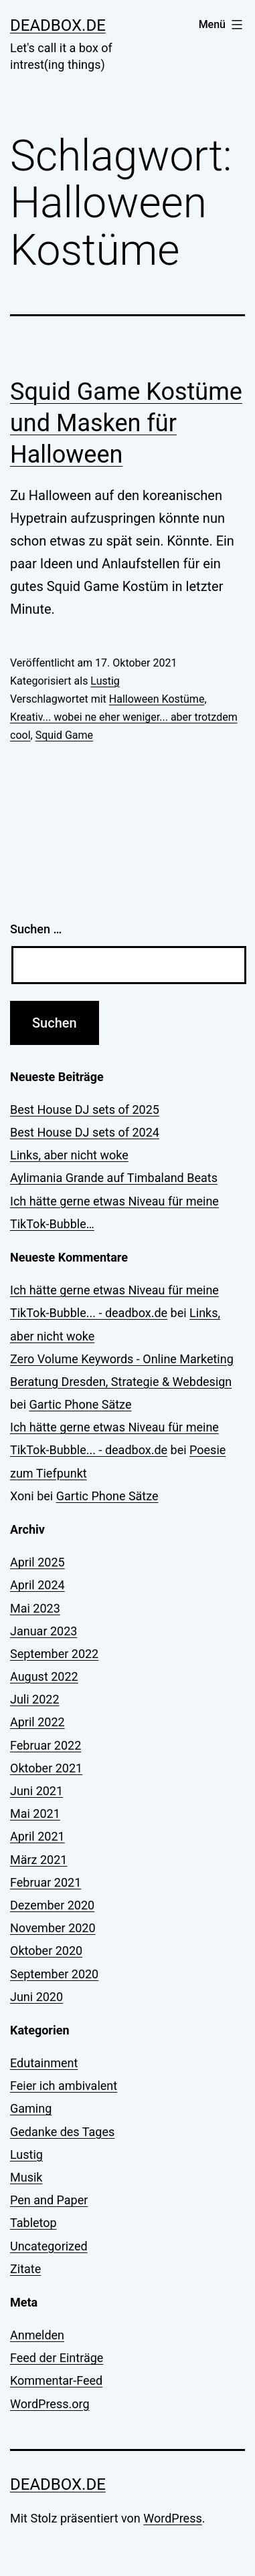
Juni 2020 (36, 1997)
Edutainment (44, 2063)
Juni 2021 (36, 1791)
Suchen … (36, 929)
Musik (26, 2177)
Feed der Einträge (56, 2358)
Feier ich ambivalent (63, 2086)
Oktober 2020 (46, 1951)
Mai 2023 (35, 1608)
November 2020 (53, 1928)
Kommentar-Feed (56, 2380)
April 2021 (37, 1836)
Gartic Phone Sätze (80, 1404)
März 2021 (38, 1860)
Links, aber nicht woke (69, 1155)
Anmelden (37, 2335)
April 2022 (37, 1722)
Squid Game (64, 735)
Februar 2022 (45, 1745)
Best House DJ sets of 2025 (84, 1109)
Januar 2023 (43, 1631)
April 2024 (37, 1585)
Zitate (25, 2269)
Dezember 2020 (52, 1905)
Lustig (104, 681)
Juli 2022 (35, 1699)
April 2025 (37, 1562)
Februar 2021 (45, 1882)
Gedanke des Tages (62, 2132)
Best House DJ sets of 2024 (84, 1132)
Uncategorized (49, 2246)
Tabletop (33, 2223)
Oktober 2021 (46, 1768)
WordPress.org (50, 2404)
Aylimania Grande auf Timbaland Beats (114, 1178)
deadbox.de (58, 25)
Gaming (31, 2108)
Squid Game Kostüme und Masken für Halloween (126, 423)
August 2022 (44, 1676)
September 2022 (54, 1654)
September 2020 (54, 1974)
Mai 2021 (35, 1813)
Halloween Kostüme (157, 699)
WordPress (172, 2518)
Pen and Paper (49, 2200)
